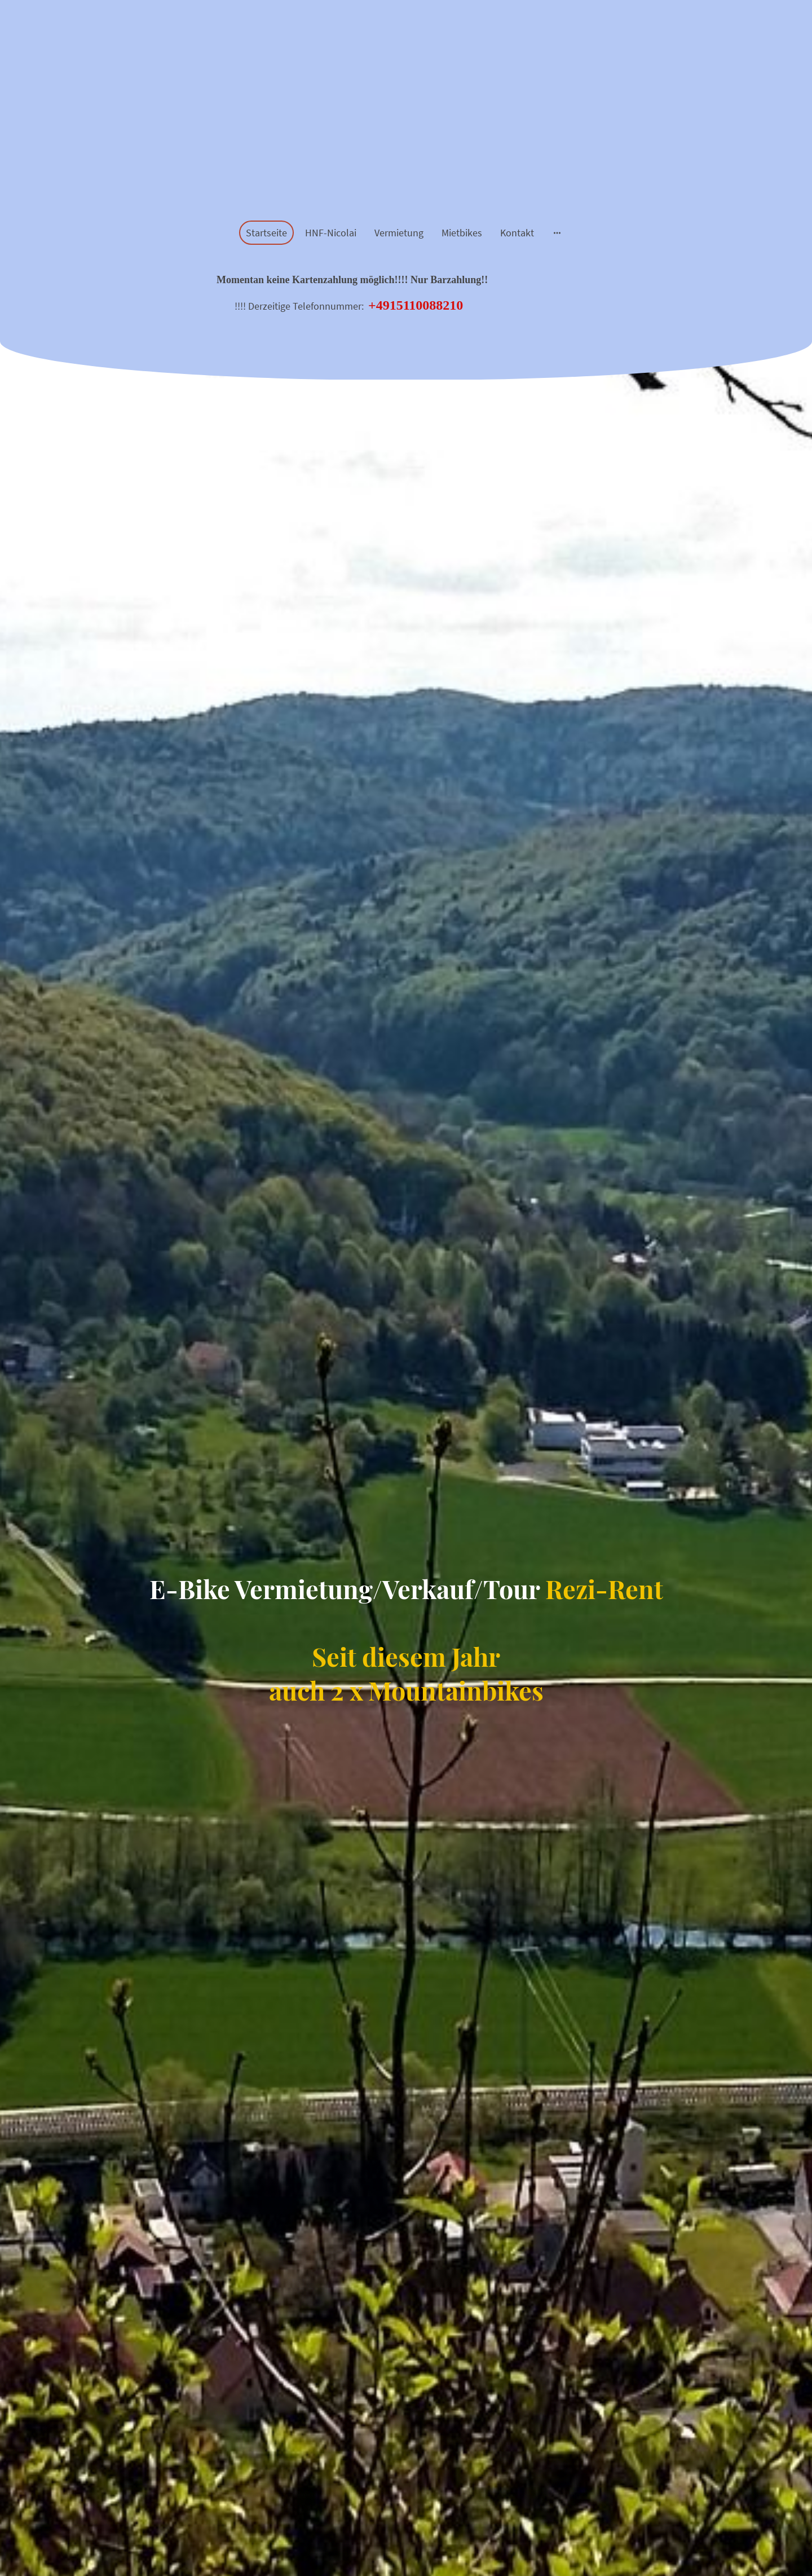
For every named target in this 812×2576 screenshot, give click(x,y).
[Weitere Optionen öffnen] (557, 232)
